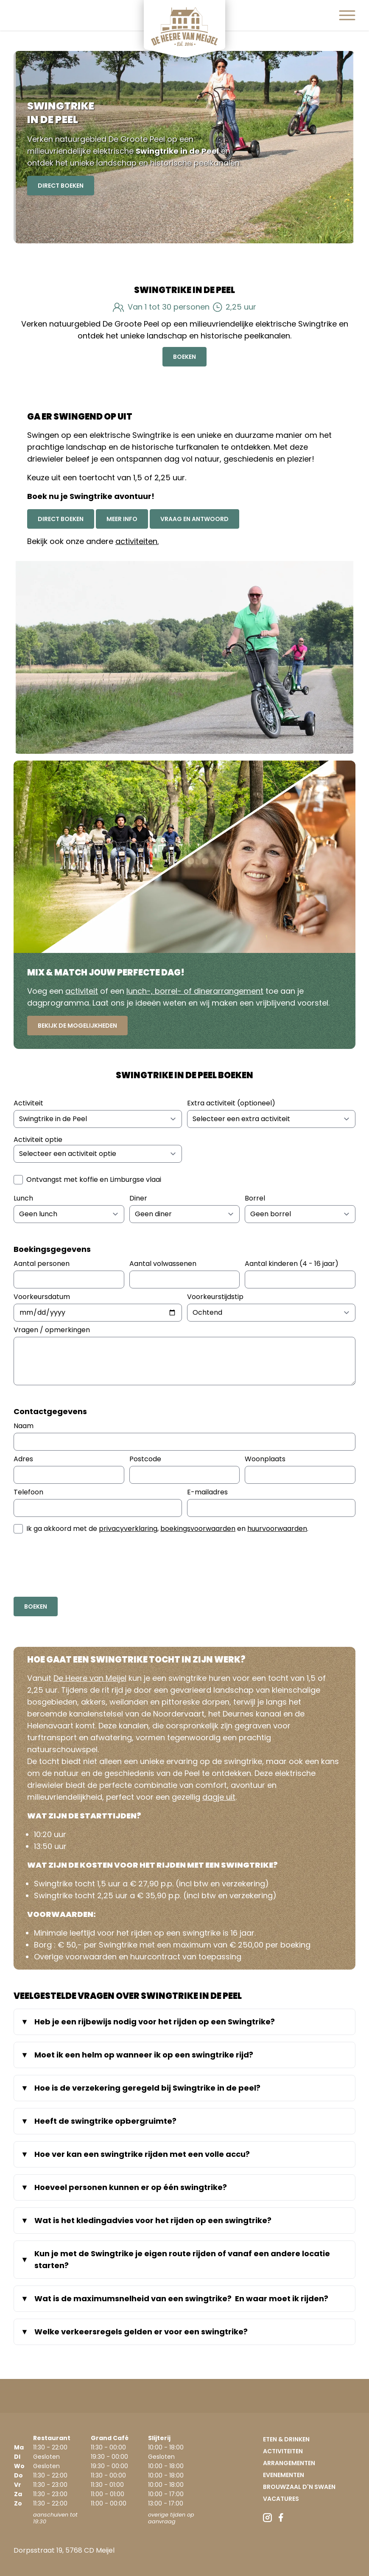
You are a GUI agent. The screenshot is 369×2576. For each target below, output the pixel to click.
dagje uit (218, 1797)
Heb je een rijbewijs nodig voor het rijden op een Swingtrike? (154, 2021)
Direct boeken (61, 519)
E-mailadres (207, 1492)
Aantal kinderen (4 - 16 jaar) (291, 1263)
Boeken (184, 356)
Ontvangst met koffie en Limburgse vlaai (93, 1179)
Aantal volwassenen (162, 1263)
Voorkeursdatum (42, 1297)
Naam (24, 1426)
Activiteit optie (38, 1139)
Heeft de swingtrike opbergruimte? (105, 2121)
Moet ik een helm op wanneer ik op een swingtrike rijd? (143, 2054)
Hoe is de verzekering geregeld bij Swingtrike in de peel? (147, 2088)
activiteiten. (137, 541)
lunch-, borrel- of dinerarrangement (194, 991)
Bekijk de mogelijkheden (77, 1025)
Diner (138, 1198)
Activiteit (28, 1103)
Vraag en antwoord (194, 519)
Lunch (23, 1198)
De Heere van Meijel (89, 1678)
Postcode (145, 1459)
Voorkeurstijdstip (215, 1297)
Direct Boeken (61, 185)
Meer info (121, 519)
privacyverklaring (128, 1528)
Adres (23, 1459)
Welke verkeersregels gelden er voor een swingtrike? (141, 2331)
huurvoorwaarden (277, 1528)
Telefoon (28, 1492)
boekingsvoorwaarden (197, 1528)
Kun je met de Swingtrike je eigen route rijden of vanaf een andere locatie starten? (182, 2259)
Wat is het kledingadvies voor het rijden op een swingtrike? (153, 2220)
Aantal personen (42, 1263)
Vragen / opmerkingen (52, 1330)
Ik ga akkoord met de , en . (167, 1528)
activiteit (81, 991)
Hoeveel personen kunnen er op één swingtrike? (130, 2187)
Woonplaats (265, 1459)
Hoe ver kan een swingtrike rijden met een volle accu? (142, 2154)
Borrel (255, 1198)
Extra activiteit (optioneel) (231, 1103)
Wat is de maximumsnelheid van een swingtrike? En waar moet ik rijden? (181, 2298)
